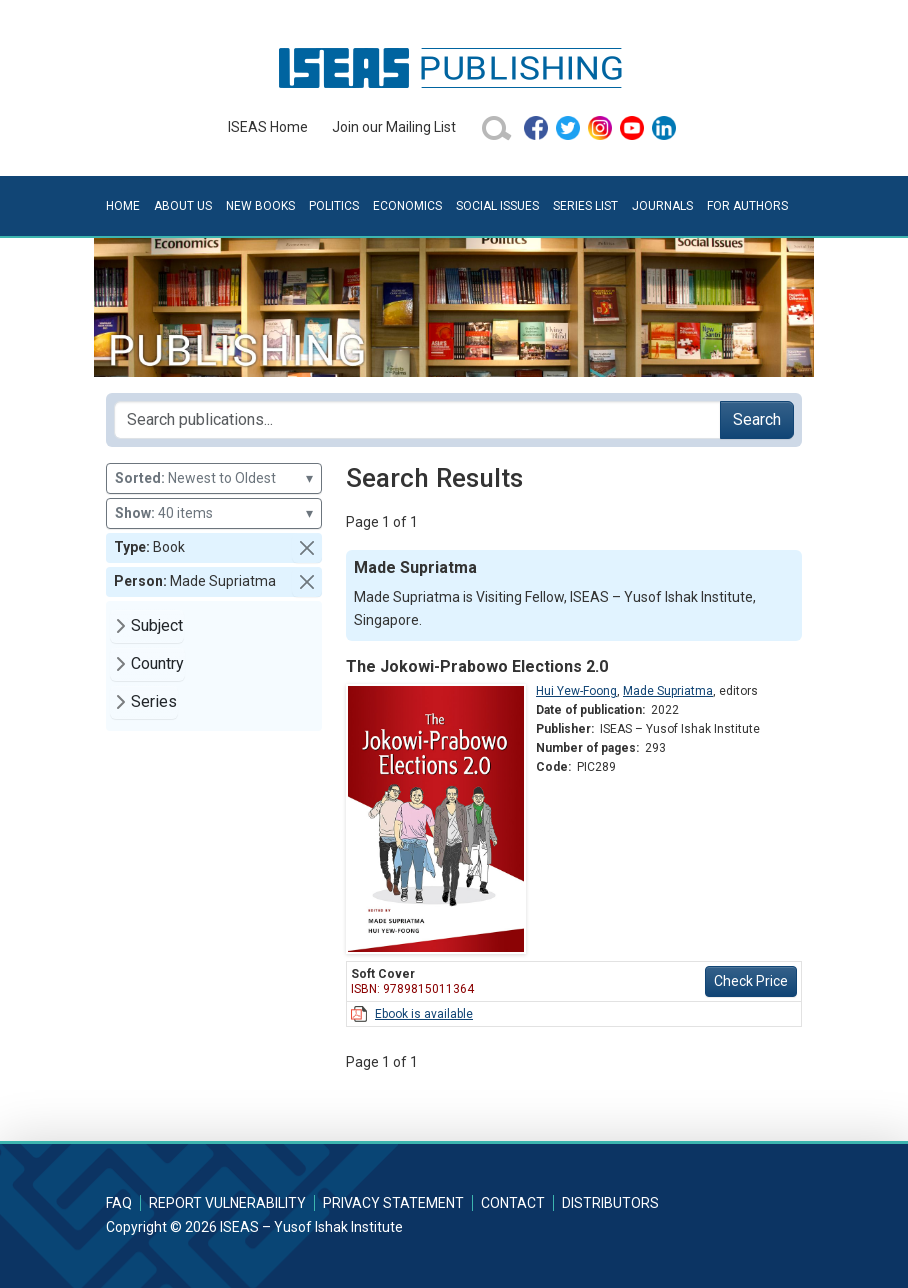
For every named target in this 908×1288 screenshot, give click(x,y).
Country (157, 663)
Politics (334, 206)
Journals (662, 206)
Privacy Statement (393, 1203)
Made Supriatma (668, 691)
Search (757, 419)
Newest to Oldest (214, 478)
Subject (157, 625)
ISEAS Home (268, 127)
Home (123, 206)
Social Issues (497, 206)
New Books (260, 206)
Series (154, 701)
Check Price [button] (751, 981)
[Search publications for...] (417, 420)
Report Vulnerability (227, 1203)
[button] (307, 548)
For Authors (747, 206)
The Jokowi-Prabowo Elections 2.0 (477, 666)
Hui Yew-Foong (576, 691)
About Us (183, 206)
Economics (407, 206)
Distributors (610, 1203)
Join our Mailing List (394, 127)
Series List (585, 206)
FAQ (119, 1203)
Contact (513, 1203)
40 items (214, 513)
